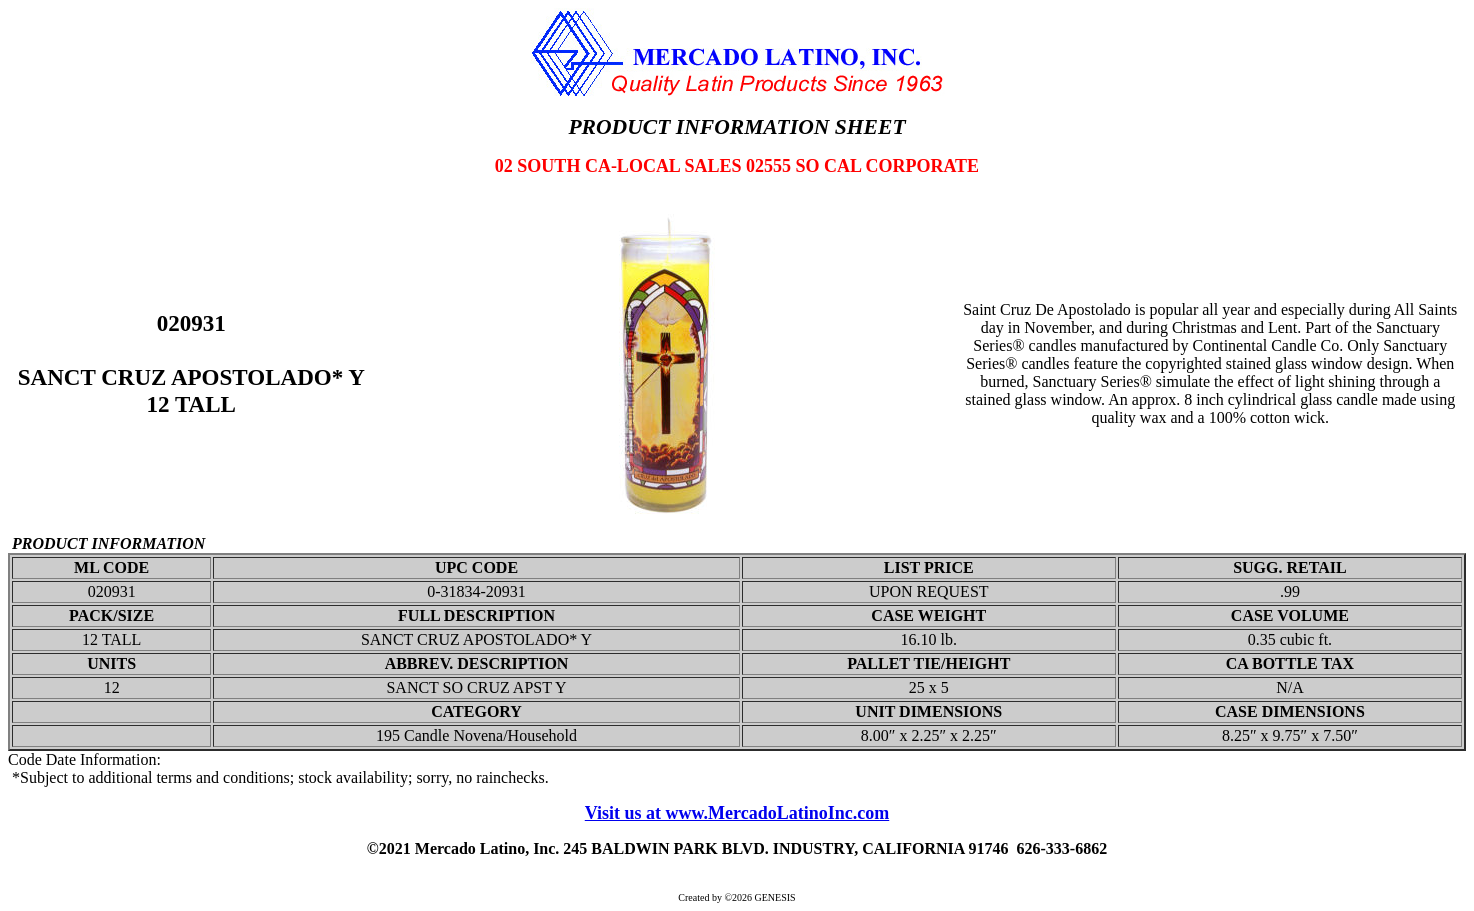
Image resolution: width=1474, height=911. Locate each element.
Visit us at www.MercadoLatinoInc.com (737, 813)
